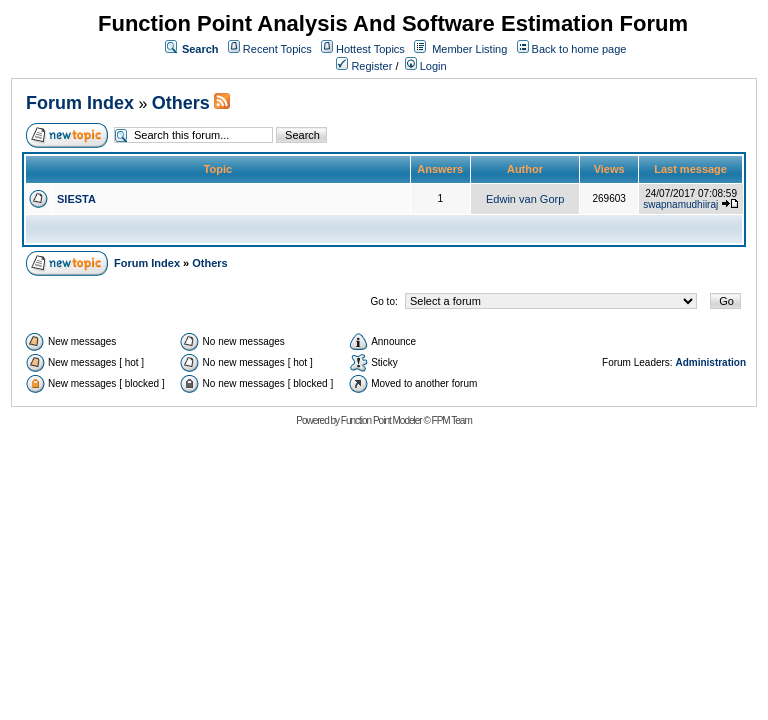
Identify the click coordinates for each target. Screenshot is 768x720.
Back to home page (579, 49)
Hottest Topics (370, 49)
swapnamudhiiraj (680, 204)
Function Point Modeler (381, 420)
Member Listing (469, 49)
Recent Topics (277, 49)
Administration (710, 362)
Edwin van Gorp (525, 199)
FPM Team (452, 420)
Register (364, 66)
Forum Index (80, 103)
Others (181, 103)
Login (426, 66)
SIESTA (76, 199)
